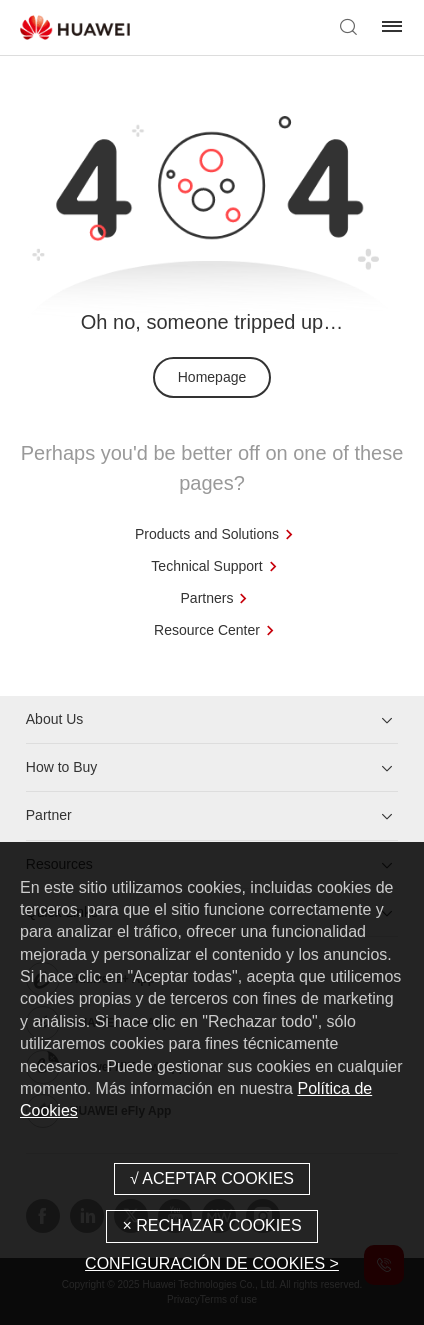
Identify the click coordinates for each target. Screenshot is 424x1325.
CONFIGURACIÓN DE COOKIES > (212, 1263)
